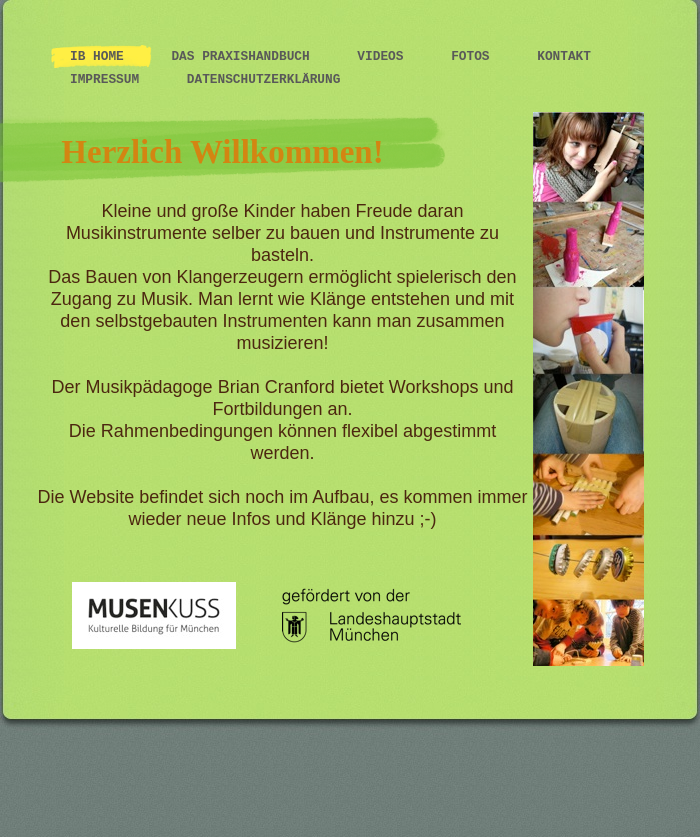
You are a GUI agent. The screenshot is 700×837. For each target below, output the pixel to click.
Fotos (474, 56)
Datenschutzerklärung (264, 79)
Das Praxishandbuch (244, 56)
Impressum (108, 79)
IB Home (100, 56)
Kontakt (564, 56)
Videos (384, 56)
